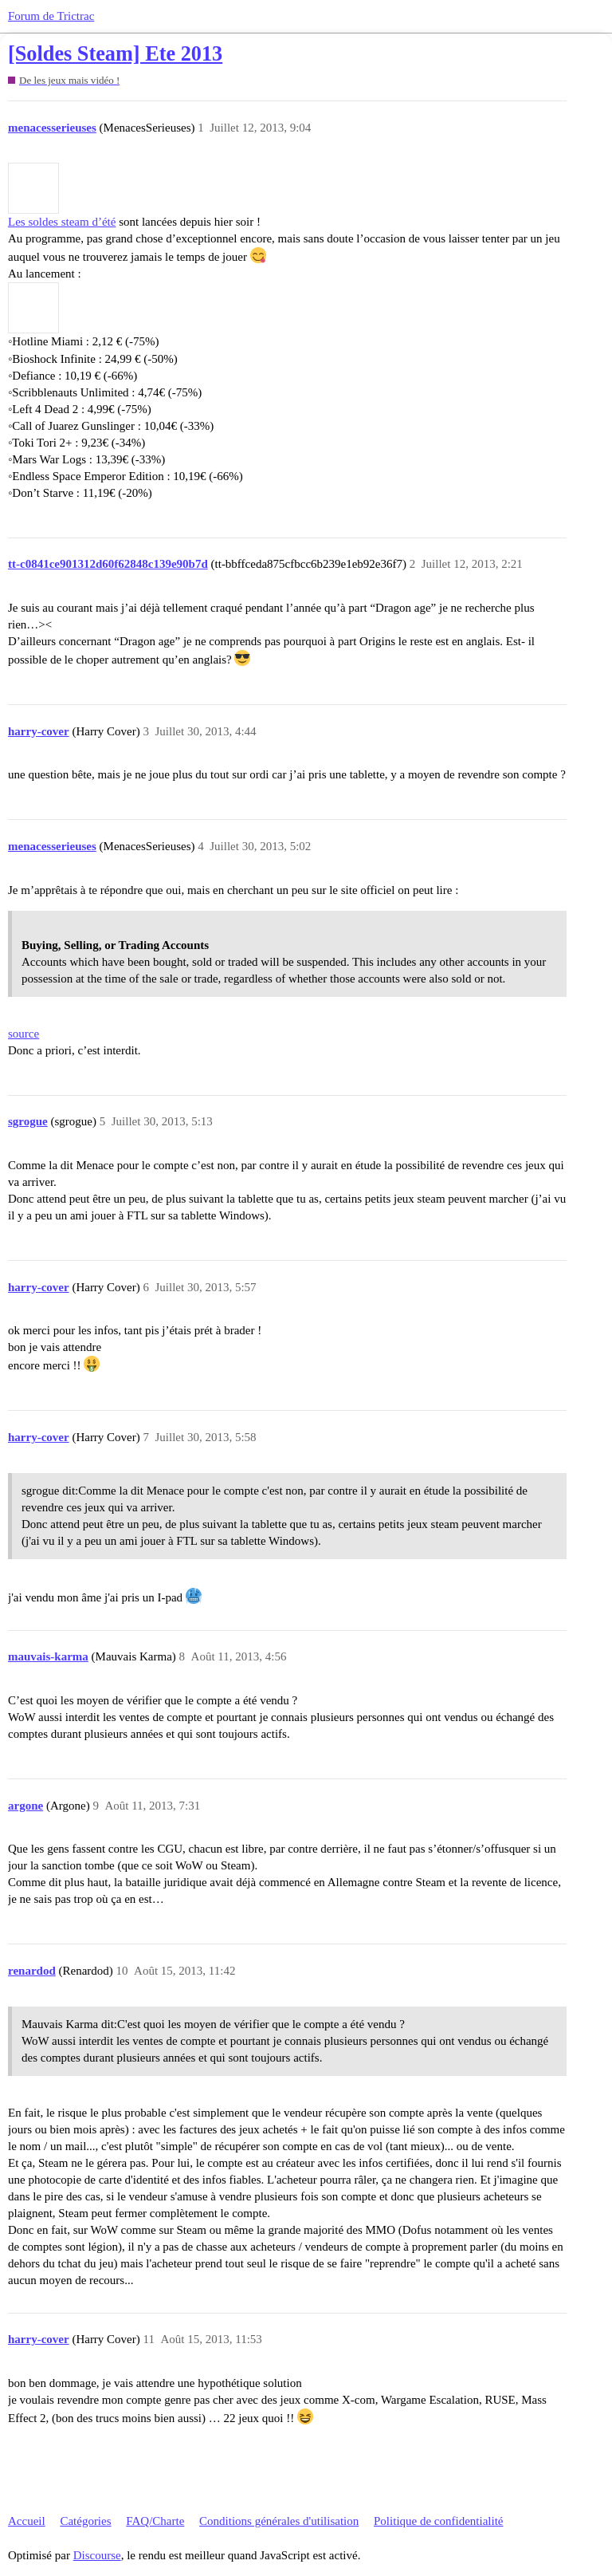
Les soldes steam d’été (62, 221)
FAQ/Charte (155, 2521)
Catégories (85, 2521)
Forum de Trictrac (51, 16)
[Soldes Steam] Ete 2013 (115, 53)
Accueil (26, 2521)
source (23, 1033)
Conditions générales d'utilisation (279, 2521)
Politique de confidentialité (438, 2521)
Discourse (97, 2555)
